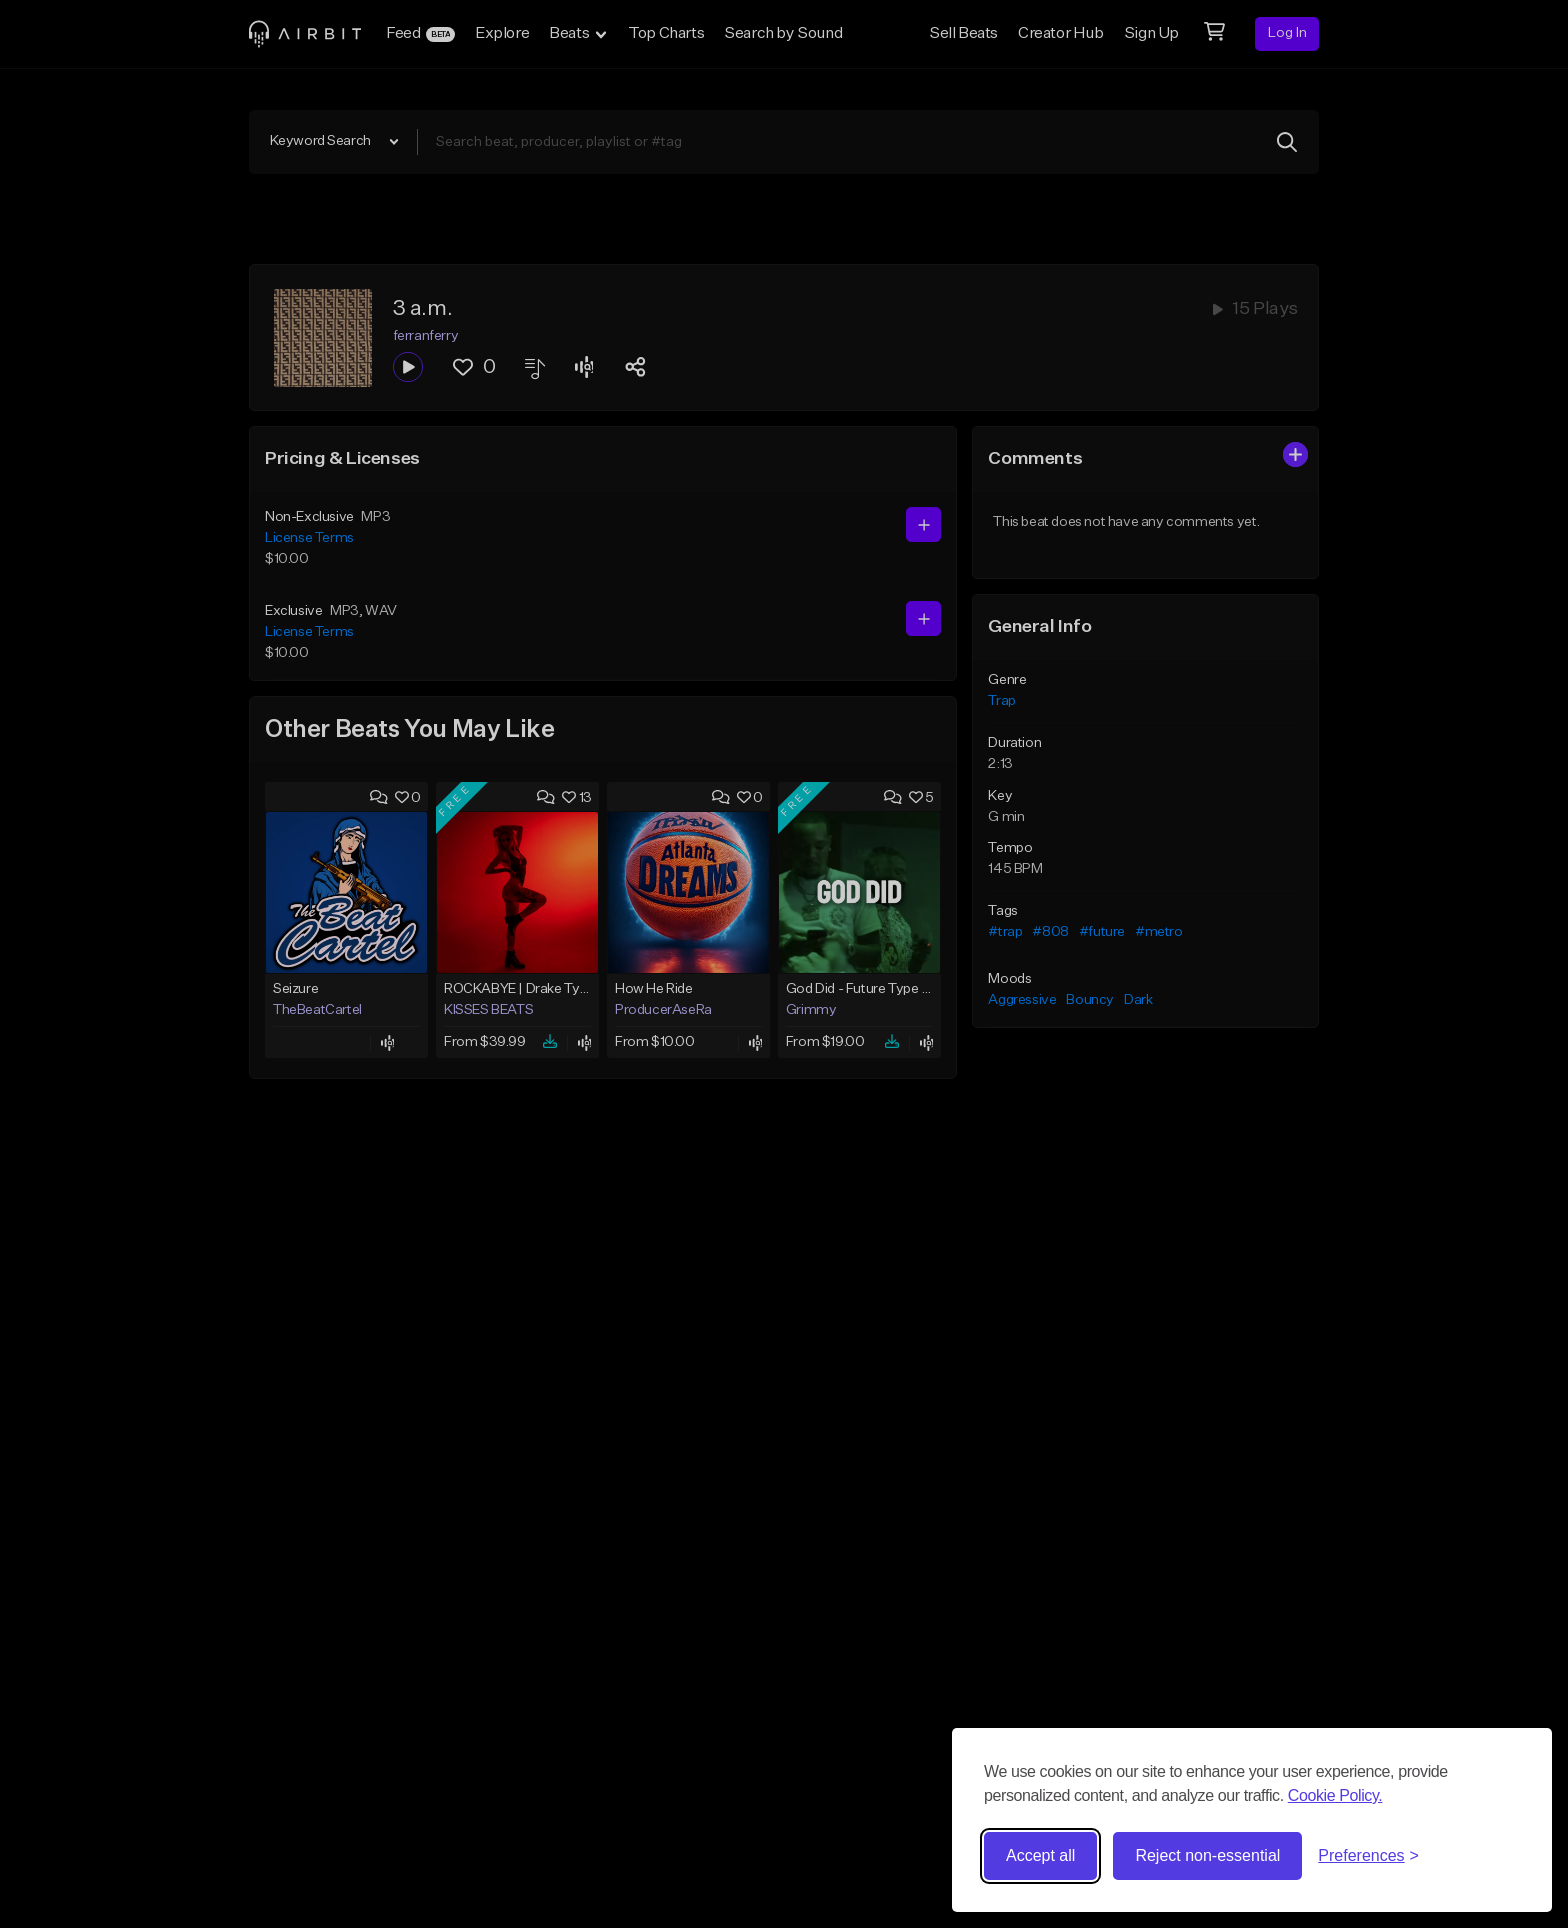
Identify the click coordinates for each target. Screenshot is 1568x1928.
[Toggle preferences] (1368, 1856)
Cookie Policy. (1335, 1795)
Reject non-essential (1207, 1855)
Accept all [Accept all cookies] (1040, 1855)
